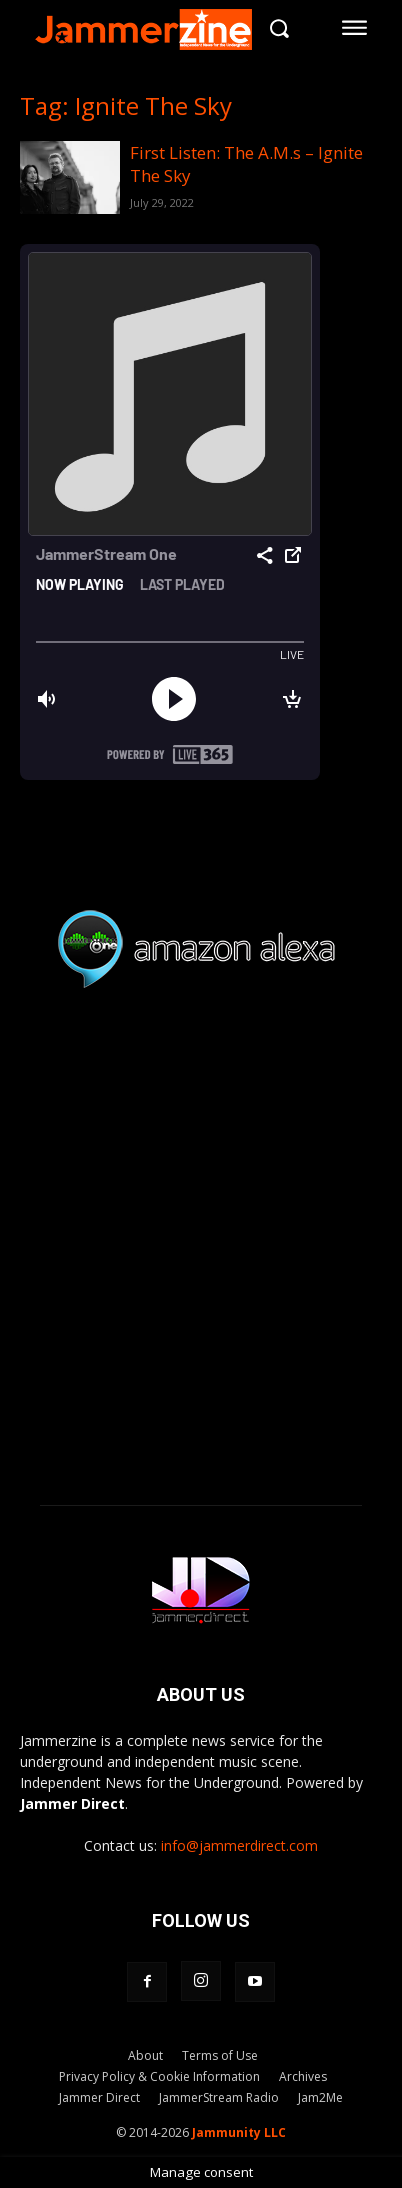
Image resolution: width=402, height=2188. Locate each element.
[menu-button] (355, 28)
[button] (279, 27)
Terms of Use (220, 2055)
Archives (303, 2076)
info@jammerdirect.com (239, 1845)
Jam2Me (320, 2097)
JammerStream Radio (219, 2097)
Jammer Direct (99, 2097)
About (145, 2055)
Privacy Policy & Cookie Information (159, 2076)
